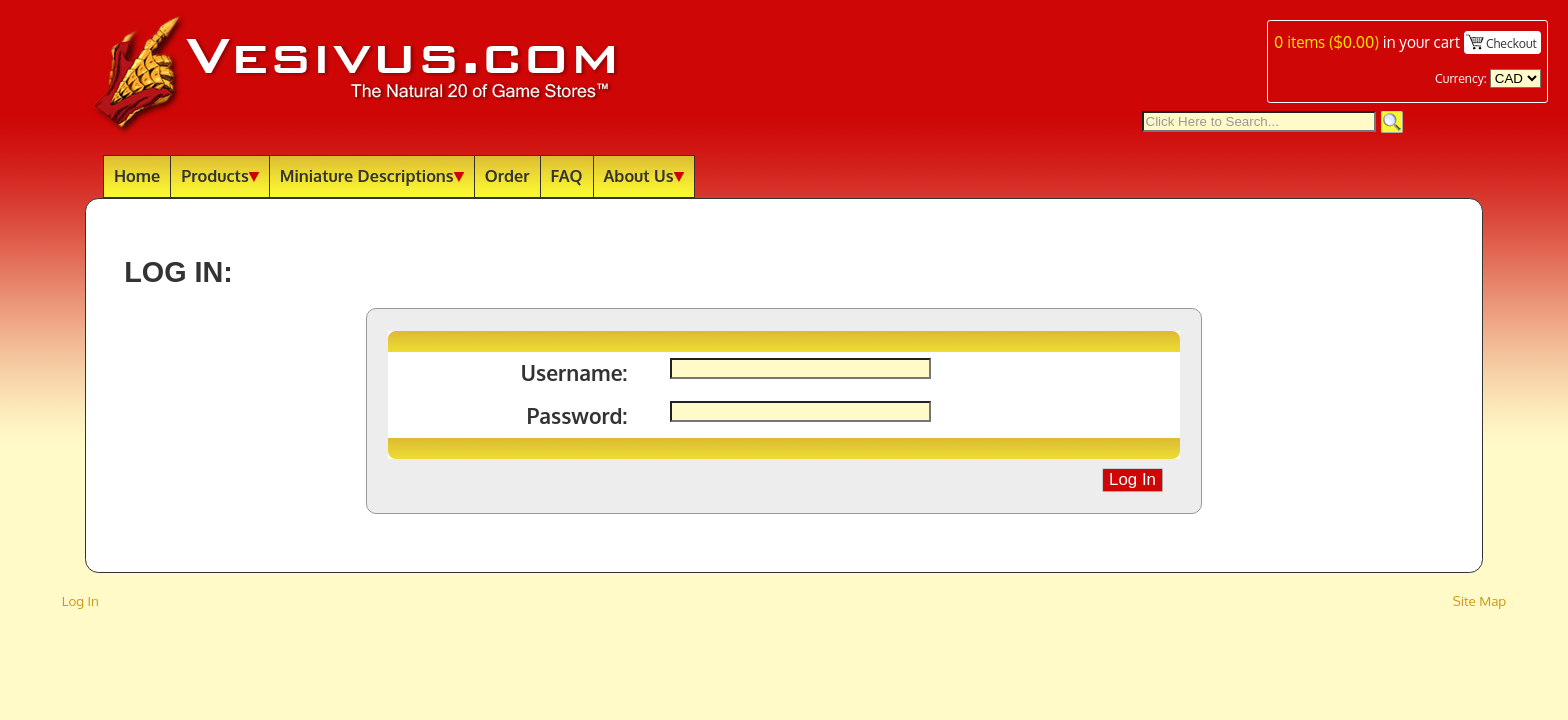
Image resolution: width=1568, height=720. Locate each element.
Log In (80, 600)
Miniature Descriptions (372, 175)
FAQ (567, 175)
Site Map (1480, 600)
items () (1326, 42)
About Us (644, 175)
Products (220, 175)
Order (507, 175)
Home (137, 175)
